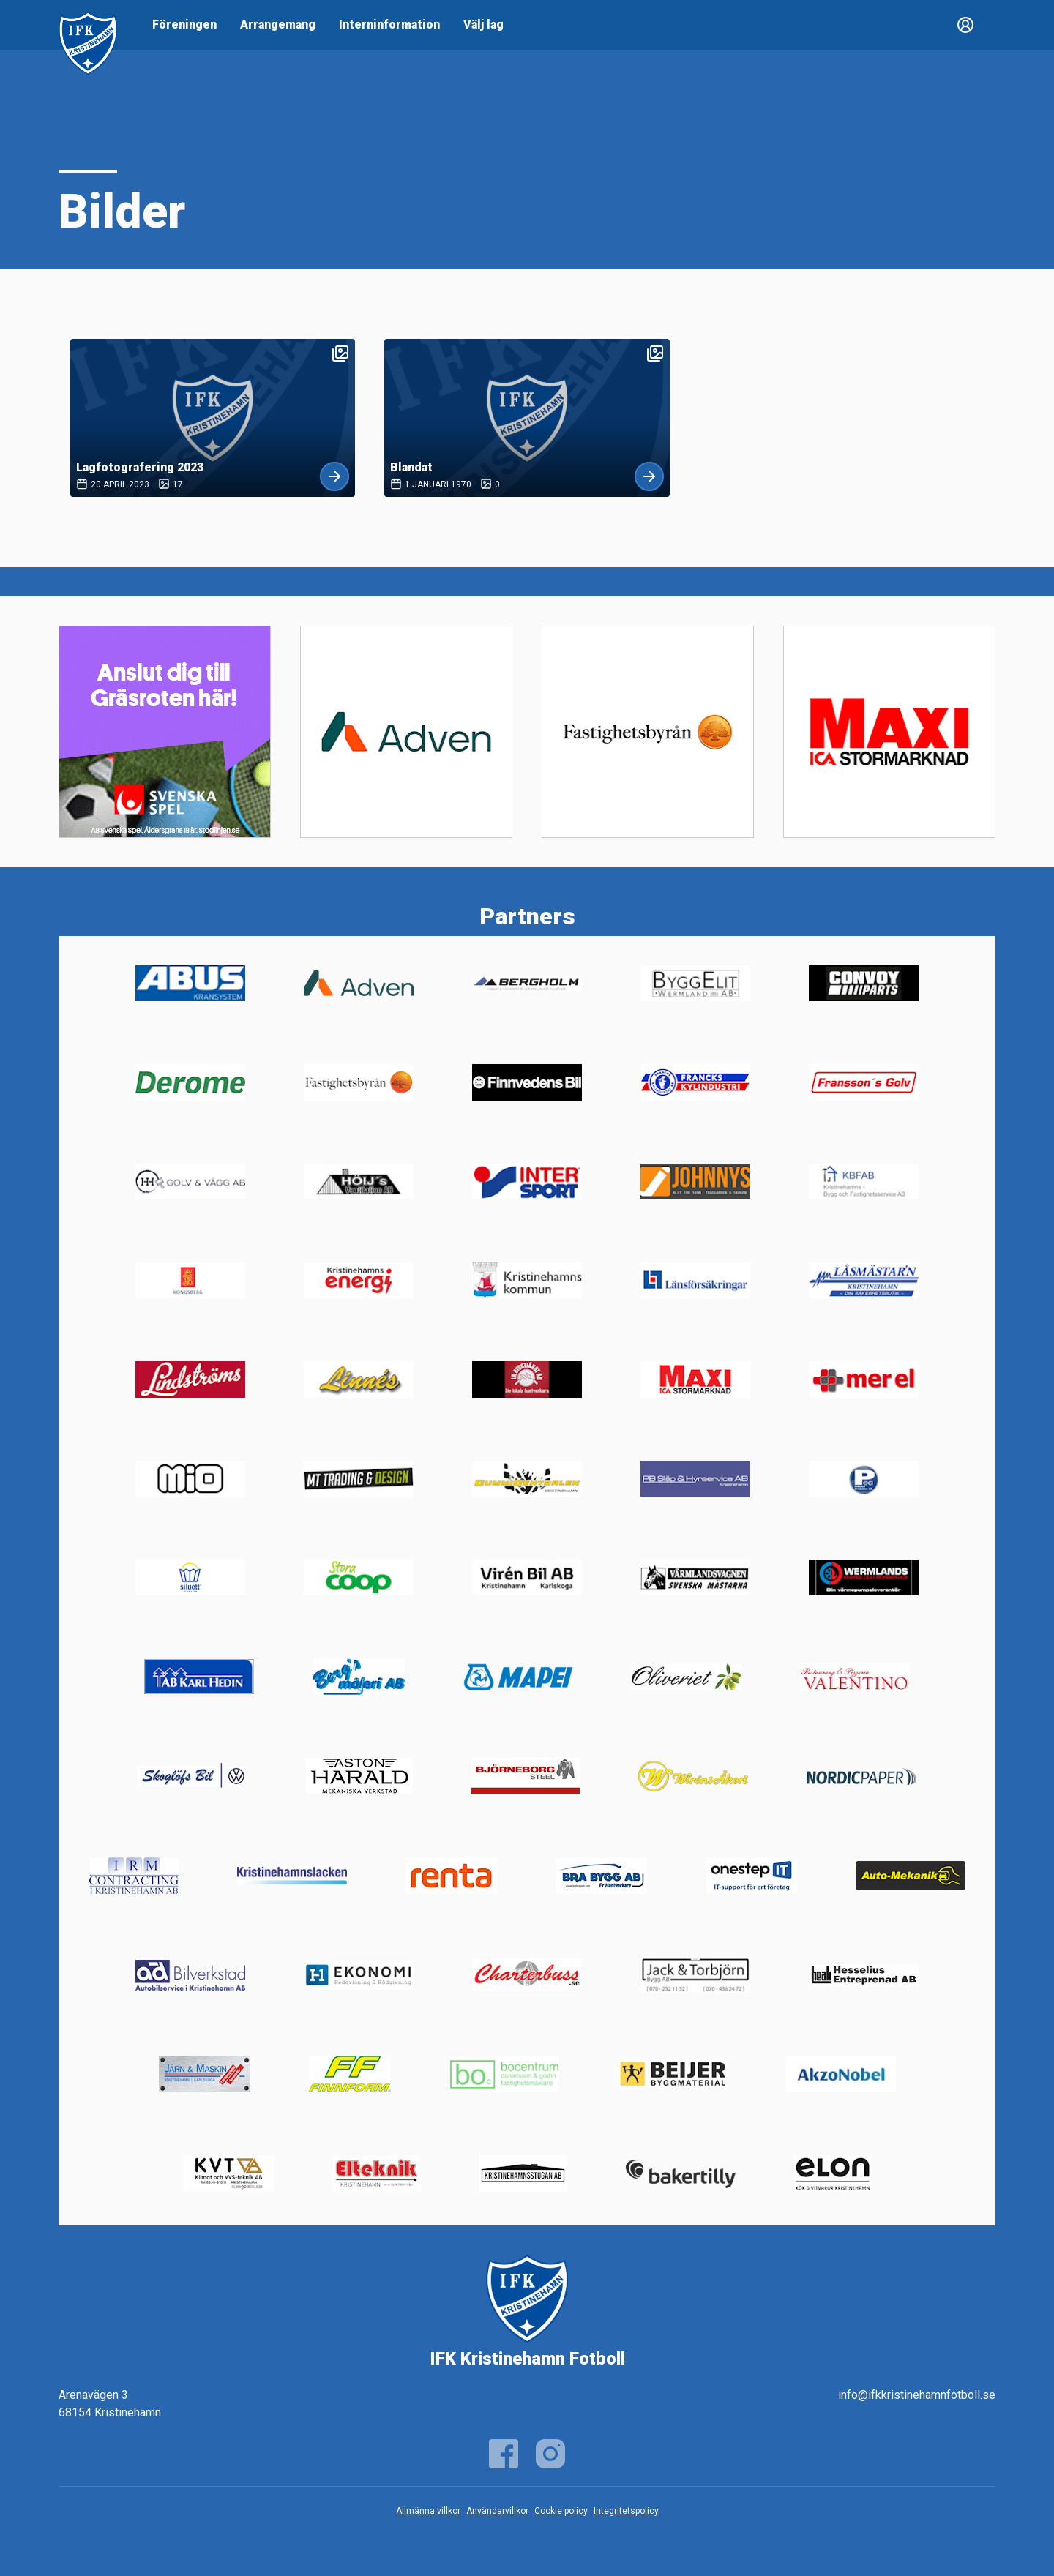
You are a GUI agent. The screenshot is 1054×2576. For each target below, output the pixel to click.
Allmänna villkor (428, 2511)
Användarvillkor (497, 2511)
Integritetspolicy (626, 2511)
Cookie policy (561, 2511)
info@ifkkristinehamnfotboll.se (916, 2395)
